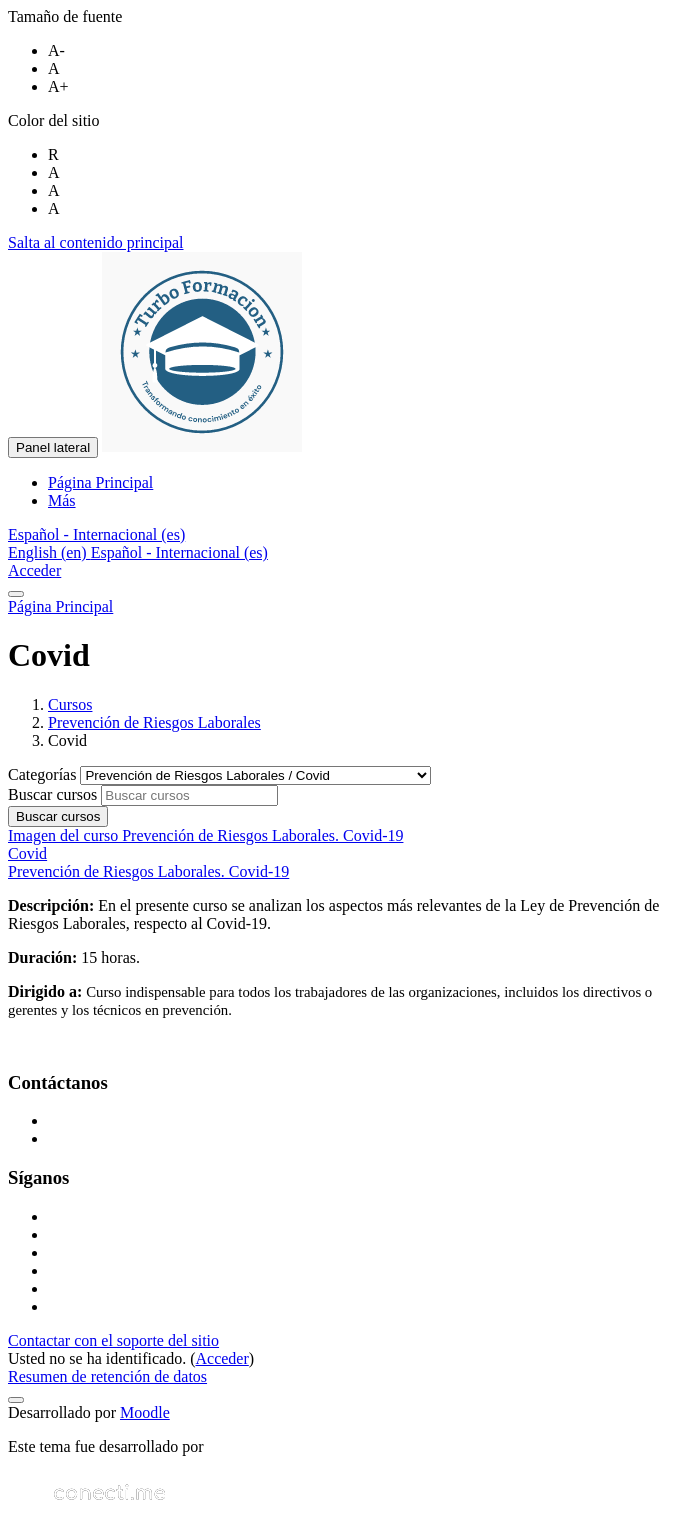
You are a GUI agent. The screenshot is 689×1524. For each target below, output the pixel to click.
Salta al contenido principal (96, 242)
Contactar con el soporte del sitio (113, 1340)
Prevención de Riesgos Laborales (154, 722)
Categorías (44, 774)
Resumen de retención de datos (107, 1376)
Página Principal (60, 606)
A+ (58, 86)
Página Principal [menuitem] (100, 482)
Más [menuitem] (62, 500)
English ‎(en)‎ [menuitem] (49, 552)
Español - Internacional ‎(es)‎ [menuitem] (179, 552)
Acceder (34, 570)
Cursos (70, 704)
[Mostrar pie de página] (16, 1400)
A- (56, 50)
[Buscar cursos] (189, 795)
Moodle (145, 1412)
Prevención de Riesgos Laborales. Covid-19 (148, 871)
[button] (96, 534)
